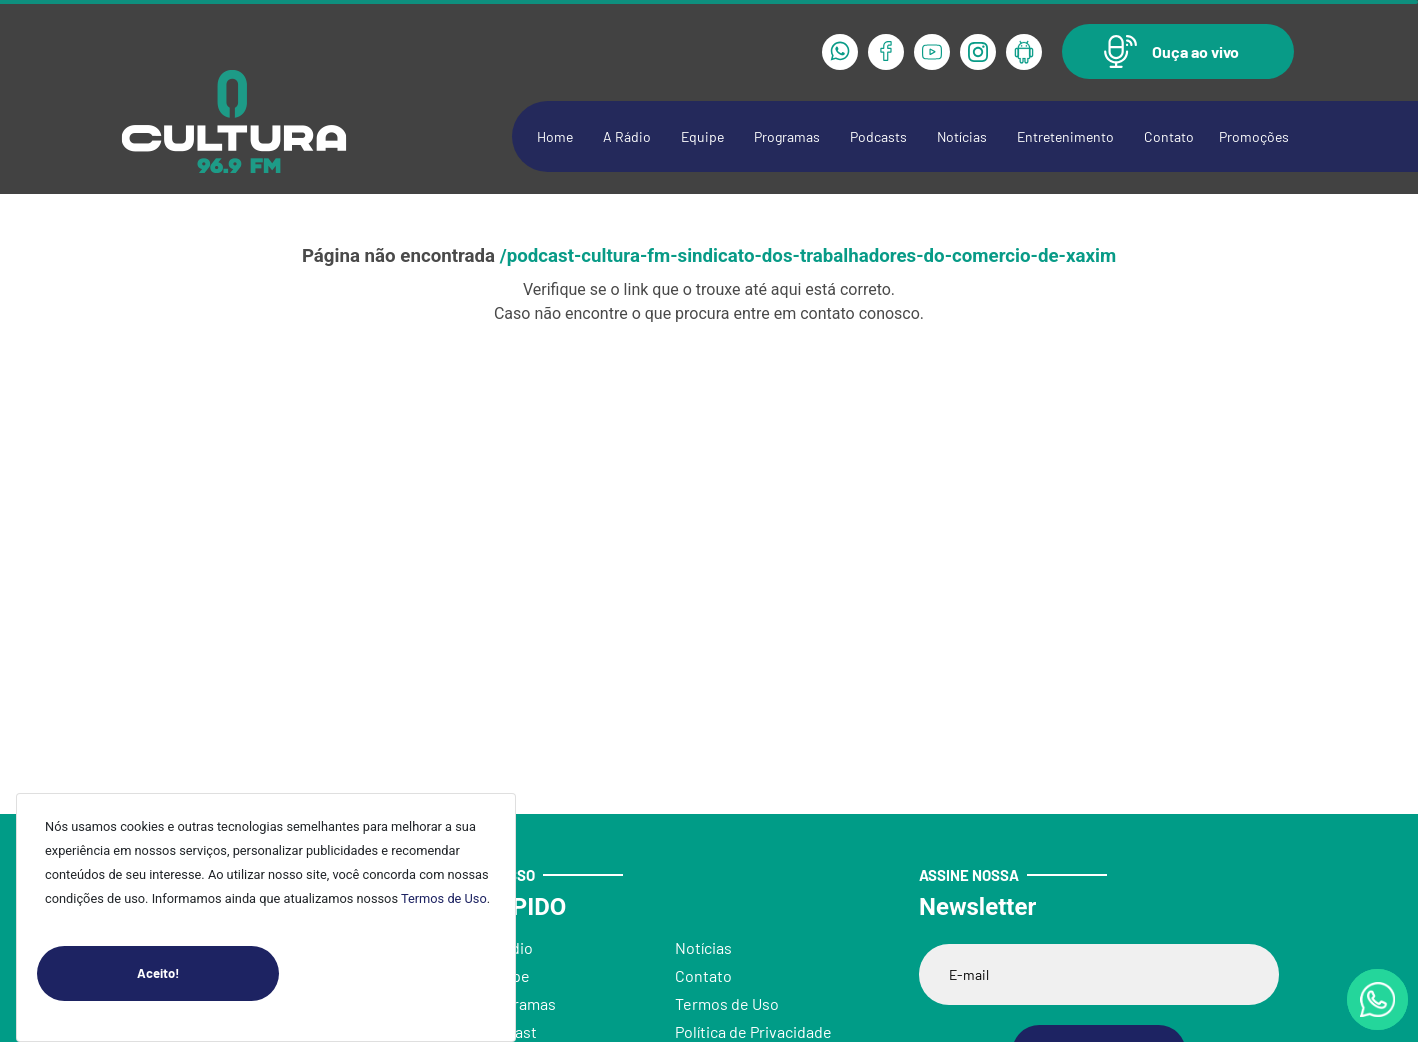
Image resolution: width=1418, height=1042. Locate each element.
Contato (1169, 136)
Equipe (702, 136)
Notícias (962, 136)
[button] (1178, 51)
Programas (787, 136)
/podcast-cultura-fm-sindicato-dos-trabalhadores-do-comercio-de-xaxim (808, 256)
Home (555, 136)
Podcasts (878, 136)
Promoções (1254, 136)
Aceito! (208, 973)
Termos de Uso (444, 898)
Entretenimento (1065, 136)
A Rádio (627, 136)
